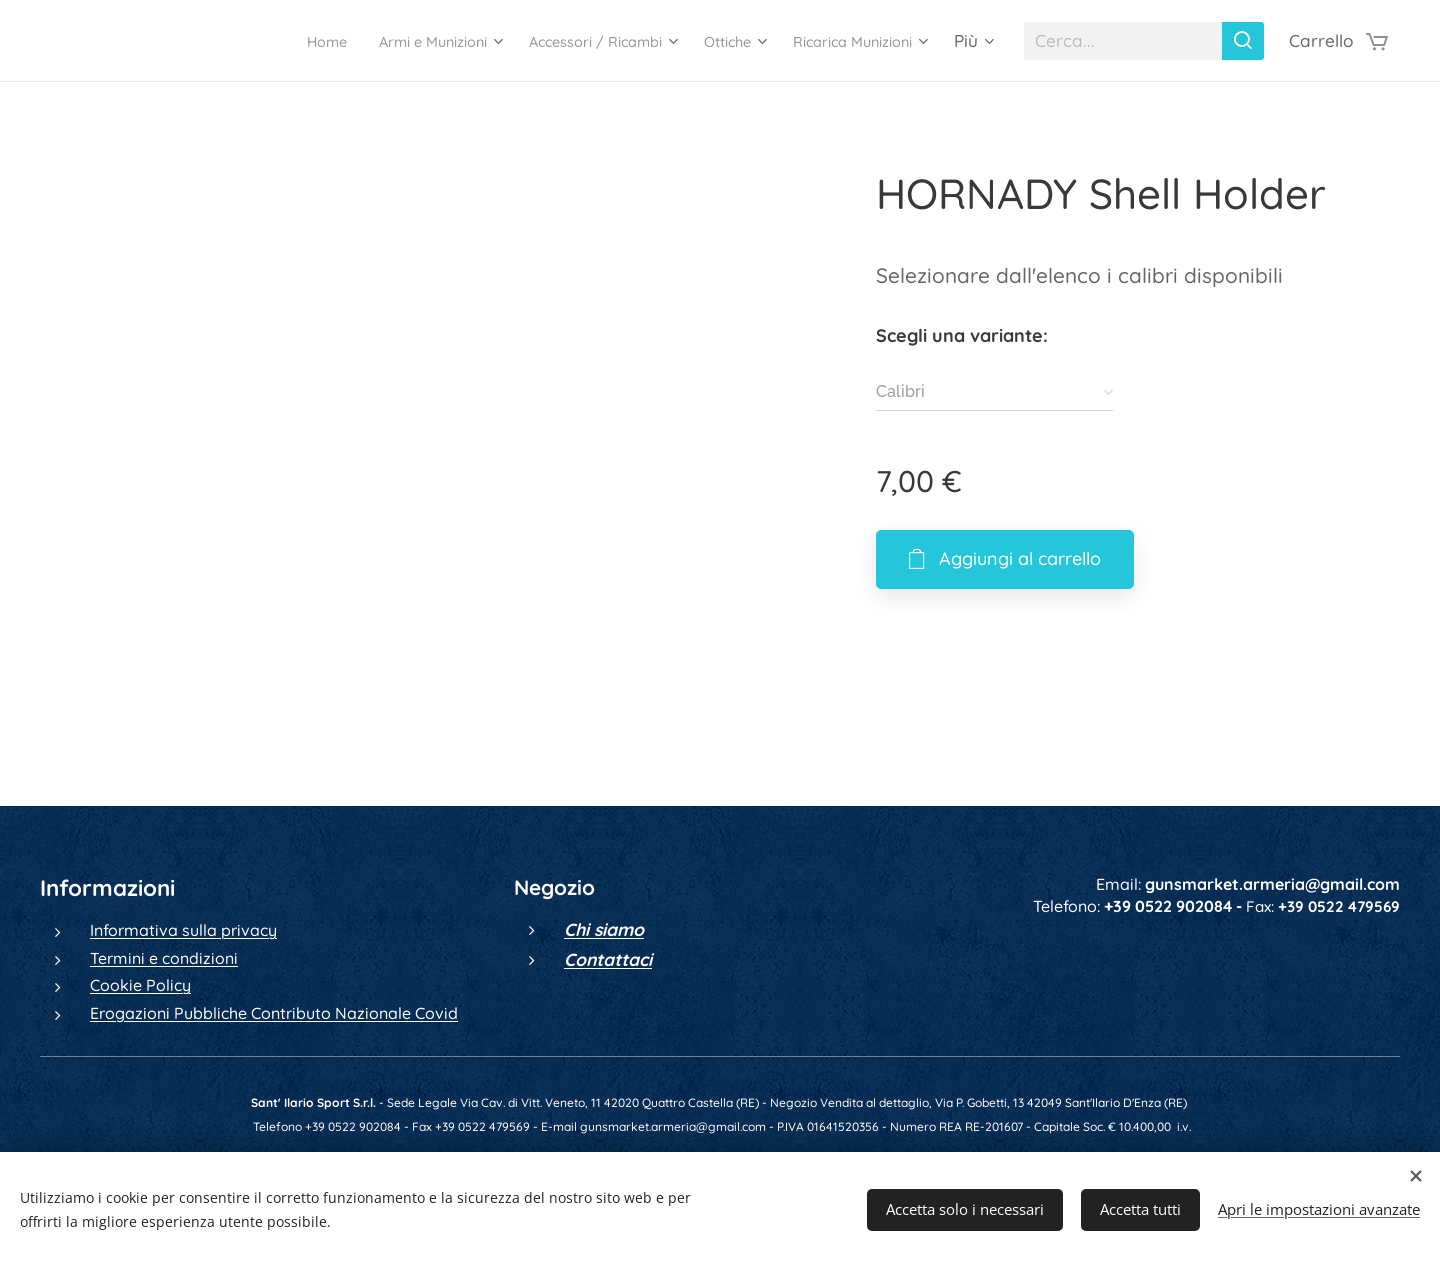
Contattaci (608, 959)
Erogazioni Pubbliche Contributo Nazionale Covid (274, 1013)
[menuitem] (234, 41)
